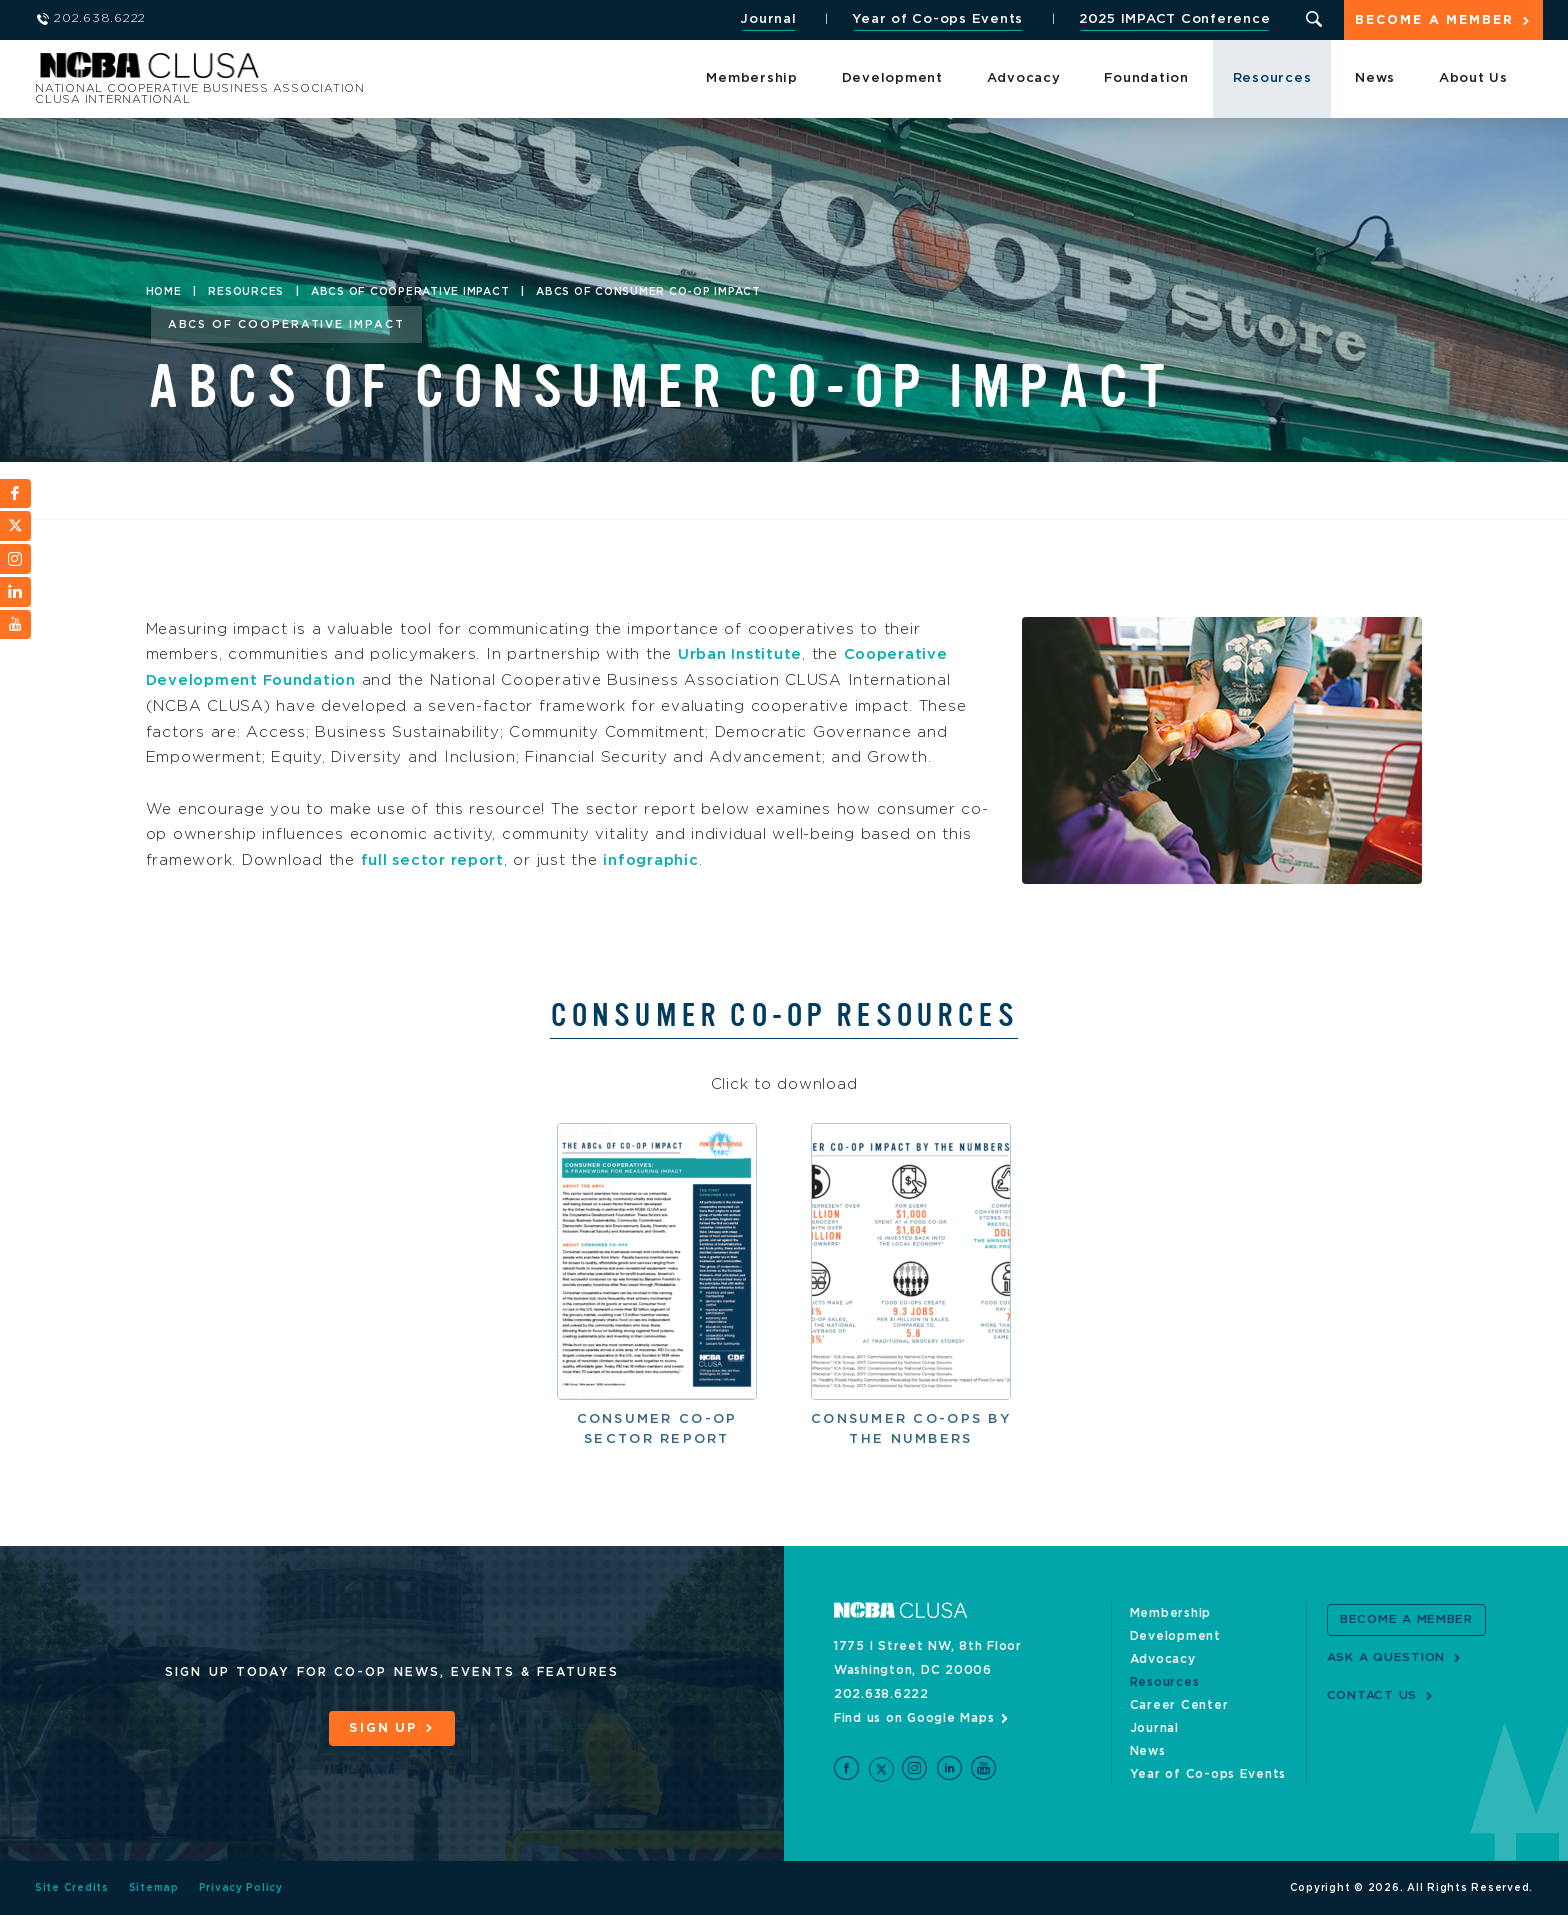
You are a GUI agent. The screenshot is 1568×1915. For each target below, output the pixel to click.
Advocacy (1024, 79)
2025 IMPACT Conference (1173, 19)
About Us (1473, 79)
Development (892, 79)
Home (164, 292)
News (1375, 79)
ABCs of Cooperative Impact (410, 292)
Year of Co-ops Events (936, 19)
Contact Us (1372, 1695)
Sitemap (154, 1888)
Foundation (1146, 79)
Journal (767, 19)
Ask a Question (1386, 1657)
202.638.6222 (881, 1693)
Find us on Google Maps (914, 1717)
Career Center (1179, 1704)
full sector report (435, 860)
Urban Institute (741, 654)
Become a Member (1434, 21)
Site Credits (72, 1888)
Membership (752, 79)
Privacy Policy (241, 1888)
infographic (657, 860)
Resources (1272, 79)
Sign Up (383, 1728)
